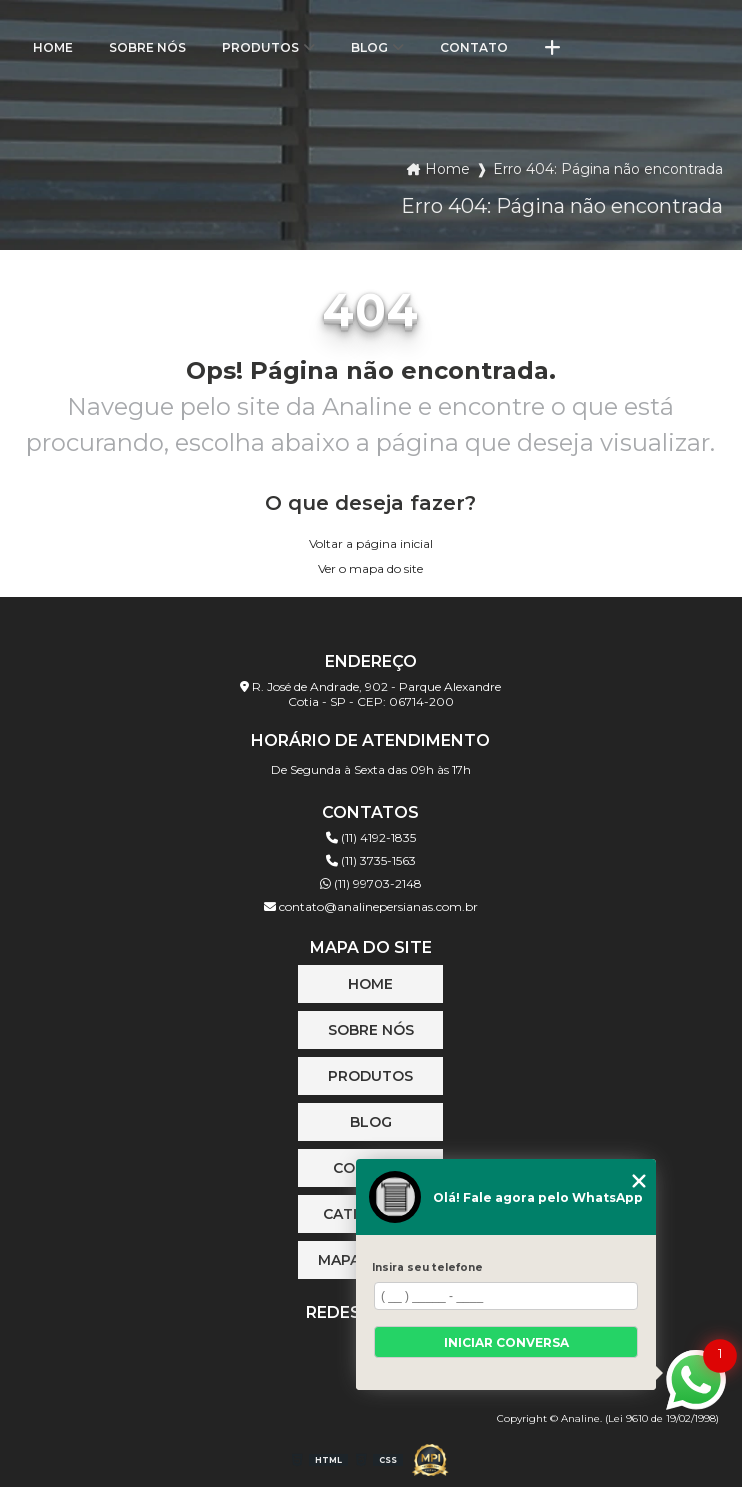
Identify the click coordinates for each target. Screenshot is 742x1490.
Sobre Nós (147, 47)
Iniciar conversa (506, 1342)
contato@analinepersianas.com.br (371, 906)
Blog (369, 47)
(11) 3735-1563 (371, 860)
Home (53, 47)
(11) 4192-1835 (371, 837)
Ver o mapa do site (370, 568)
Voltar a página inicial (371, 543)
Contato (474, 47)
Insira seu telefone (427, 1267)
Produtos (260, 47)
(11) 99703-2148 (371, 883)
